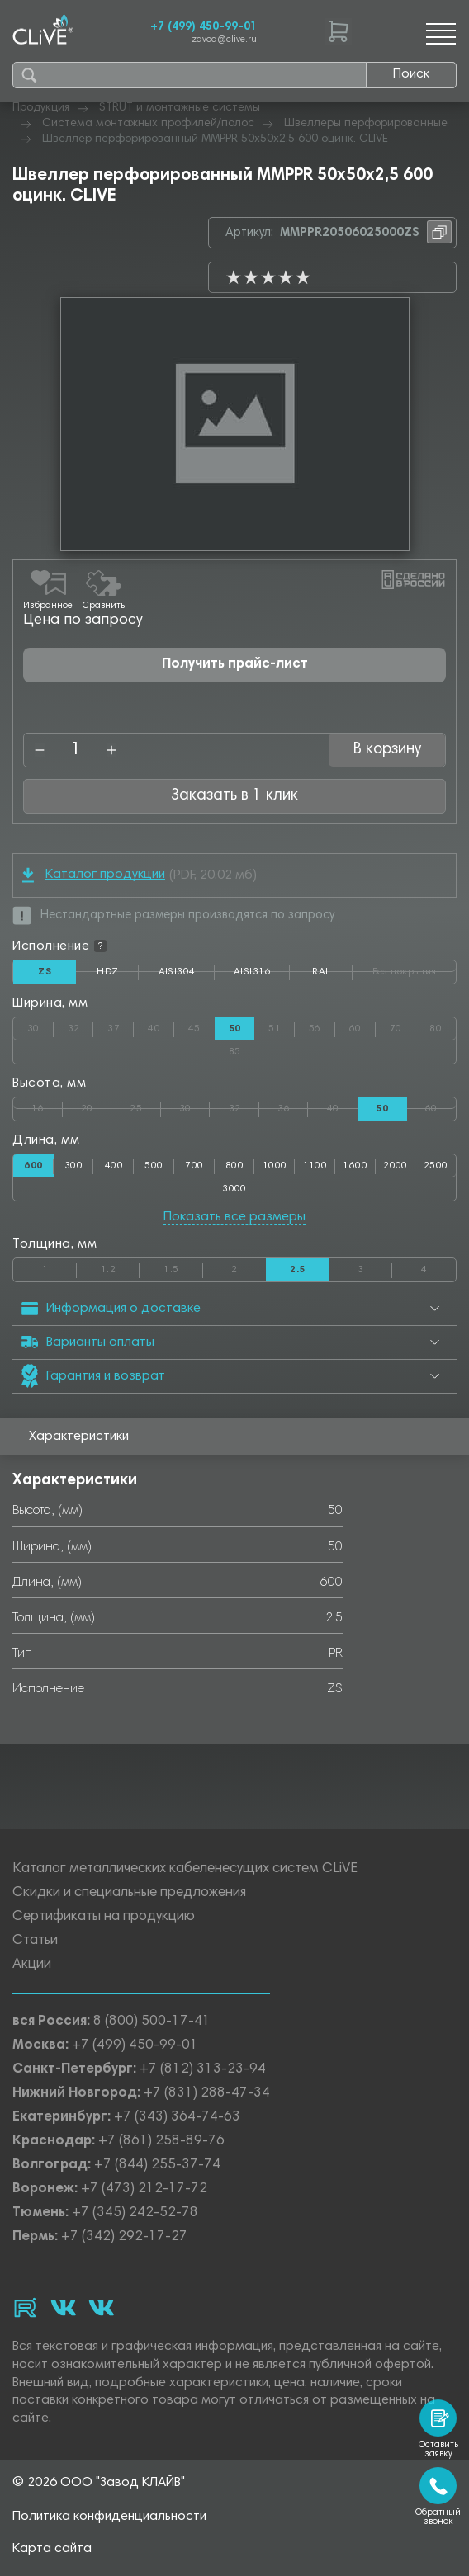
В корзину (387, 749)
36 (292, 1105)
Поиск (411, 74)
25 (145, 1105)
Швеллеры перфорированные (366, 124)
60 (362, 1025)
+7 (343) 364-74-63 (177, 2118)
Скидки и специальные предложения (129, 1893)
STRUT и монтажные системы (179, 108)
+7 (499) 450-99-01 (203, 27)
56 (322, 1025)
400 (114, 1166)
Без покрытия (414, 968)
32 (81, 1025)
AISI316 (262, 975)
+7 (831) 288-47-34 (207, 2094)
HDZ (118, 975)
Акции (31, 1965)
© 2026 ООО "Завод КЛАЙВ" (98, 2482)
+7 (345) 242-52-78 (135, 2213)
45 (201, 1025)
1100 (315, 1166)
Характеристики (79, 1436)
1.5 (182, 1266)
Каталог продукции (93, 875)
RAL (332, 975)
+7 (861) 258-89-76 (161, 2142)
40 (161, 1025)
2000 (395, 1166)
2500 (436, 1166)
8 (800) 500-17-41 (152, 2022)
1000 (275, 1166)
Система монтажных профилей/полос (148, 124)
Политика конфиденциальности (109, 2516)
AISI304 (187, 975)
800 (234, 1166)
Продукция (40, 108)
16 (46, 1105)
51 (281, 1025)
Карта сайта (52, 2548)
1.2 (120, 1266)
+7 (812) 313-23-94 (203, 2070)
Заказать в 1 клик (234, 796)
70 (403, 1025)
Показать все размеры (234, 1217)
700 (194, 1166)
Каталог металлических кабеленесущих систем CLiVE (185, 1869)
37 (120, 1025)
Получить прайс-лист (235, 665)
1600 (355, 1166)
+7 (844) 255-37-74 (157, 2165)
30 (40, 1025)
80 (442, 1025)
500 (153, 1166)
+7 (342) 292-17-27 (124, 2237)
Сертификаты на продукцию (103, 1917)
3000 (234, 1189)
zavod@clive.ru (224, 40)
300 (73, 1166)
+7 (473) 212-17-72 (144, 2189)
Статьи (35, 1941)
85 (328, 1048)
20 (96, 1105)
